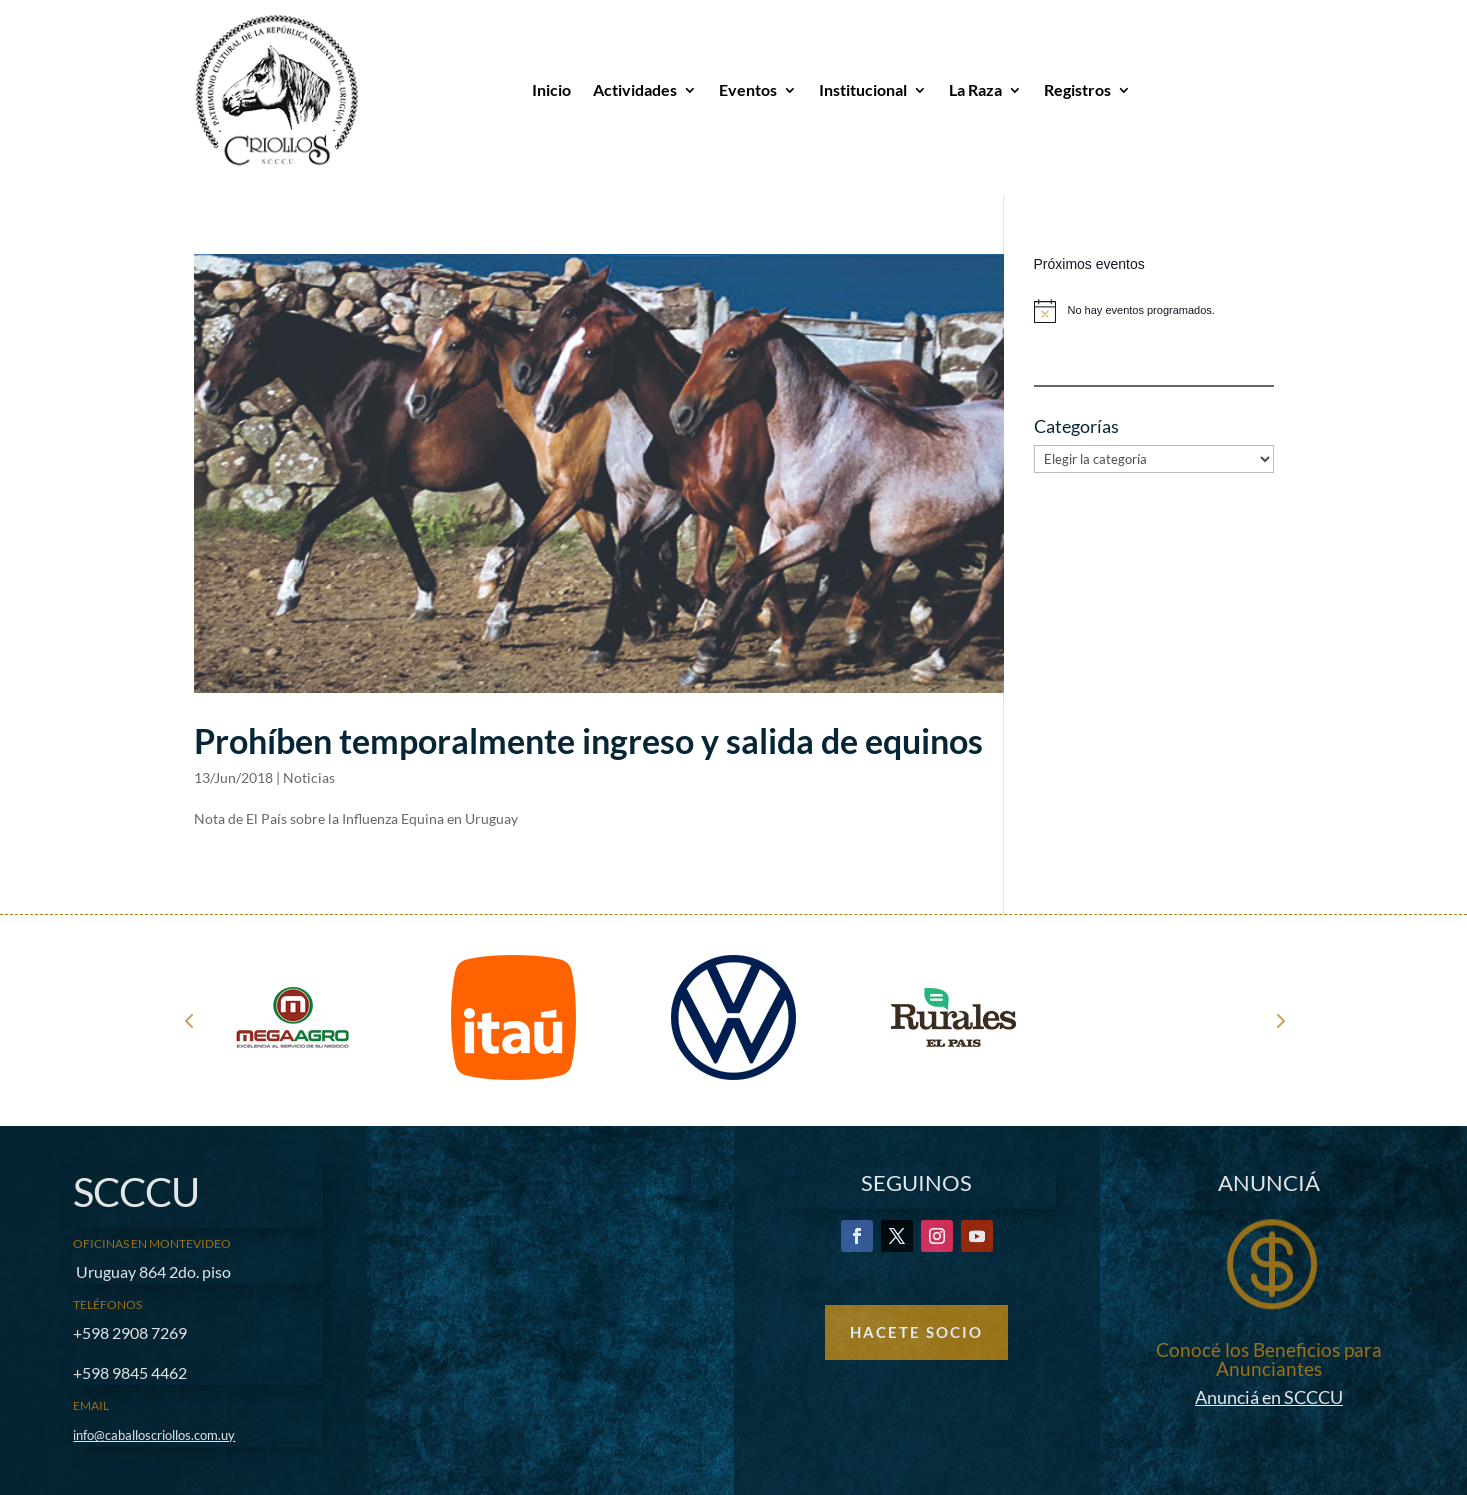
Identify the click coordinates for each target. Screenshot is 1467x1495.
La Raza (975, 89)
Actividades (635, 89)
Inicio (551, 89)
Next (1279, 1020)
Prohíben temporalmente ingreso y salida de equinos (588, 741)
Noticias (309, 777)
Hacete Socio (916, 1332)
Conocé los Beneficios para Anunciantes (1269, 1359)
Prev (189, 1020)
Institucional (863, 89)
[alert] (1154, 311)
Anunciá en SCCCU (1269, 1397)
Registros (1077, 89)
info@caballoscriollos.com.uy (154, 1435)
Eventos (748, 89)
